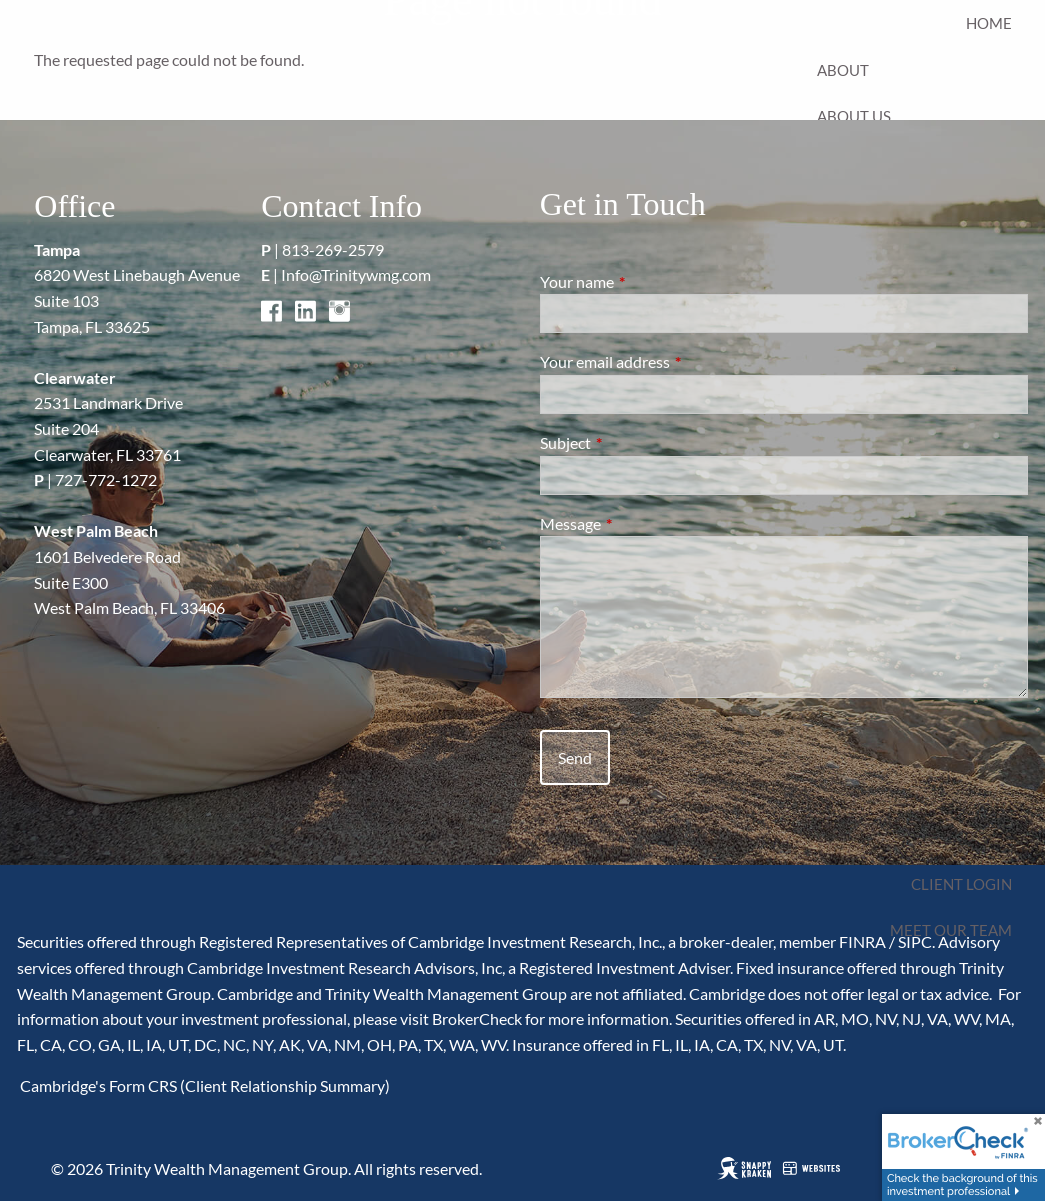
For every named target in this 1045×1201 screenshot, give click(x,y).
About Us (854, 116)
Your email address (677, 361)
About (843, 70)
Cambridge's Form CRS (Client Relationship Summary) (203, 1085)
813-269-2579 (333, 249)
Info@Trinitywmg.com (356, 274)
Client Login (961, 884)
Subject (637, 442)
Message (642, 523)
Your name (649, 281)
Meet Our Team (951, 930)
